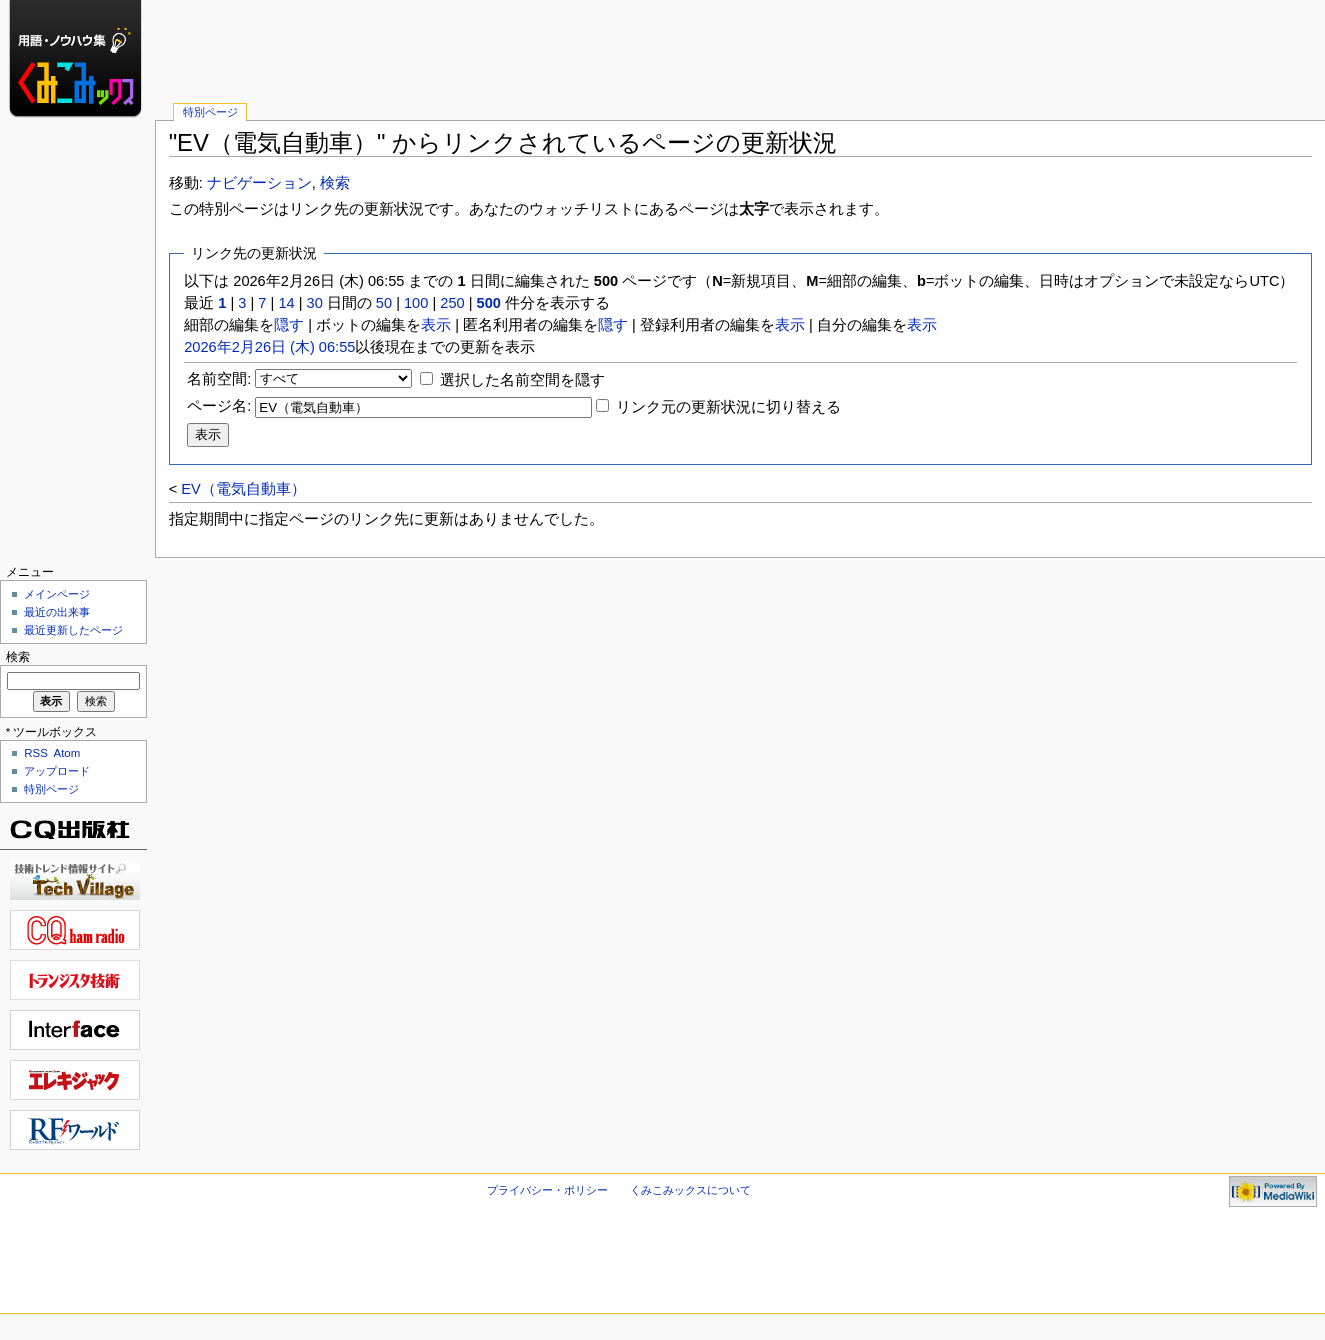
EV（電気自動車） (243, 489)
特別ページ (210, 112)
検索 (335, 183)
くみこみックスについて (690, 1190)
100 (416, 303)
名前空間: (219, 379)
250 (452, 303)
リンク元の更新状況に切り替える (728, 407)
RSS (36, 753)
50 (384, 303)
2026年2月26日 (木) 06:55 (269, 347)
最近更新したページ (73, 630)
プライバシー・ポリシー (547, 1190)
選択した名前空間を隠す (522, 380)
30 (315, 303)
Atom (67, 753)
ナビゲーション (259, 183)
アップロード (57, 771)
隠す (289, 325)
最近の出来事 (57, 612)
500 (489, 303)
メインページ (57, 594)
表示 (436, 325)
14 (286, 303)
